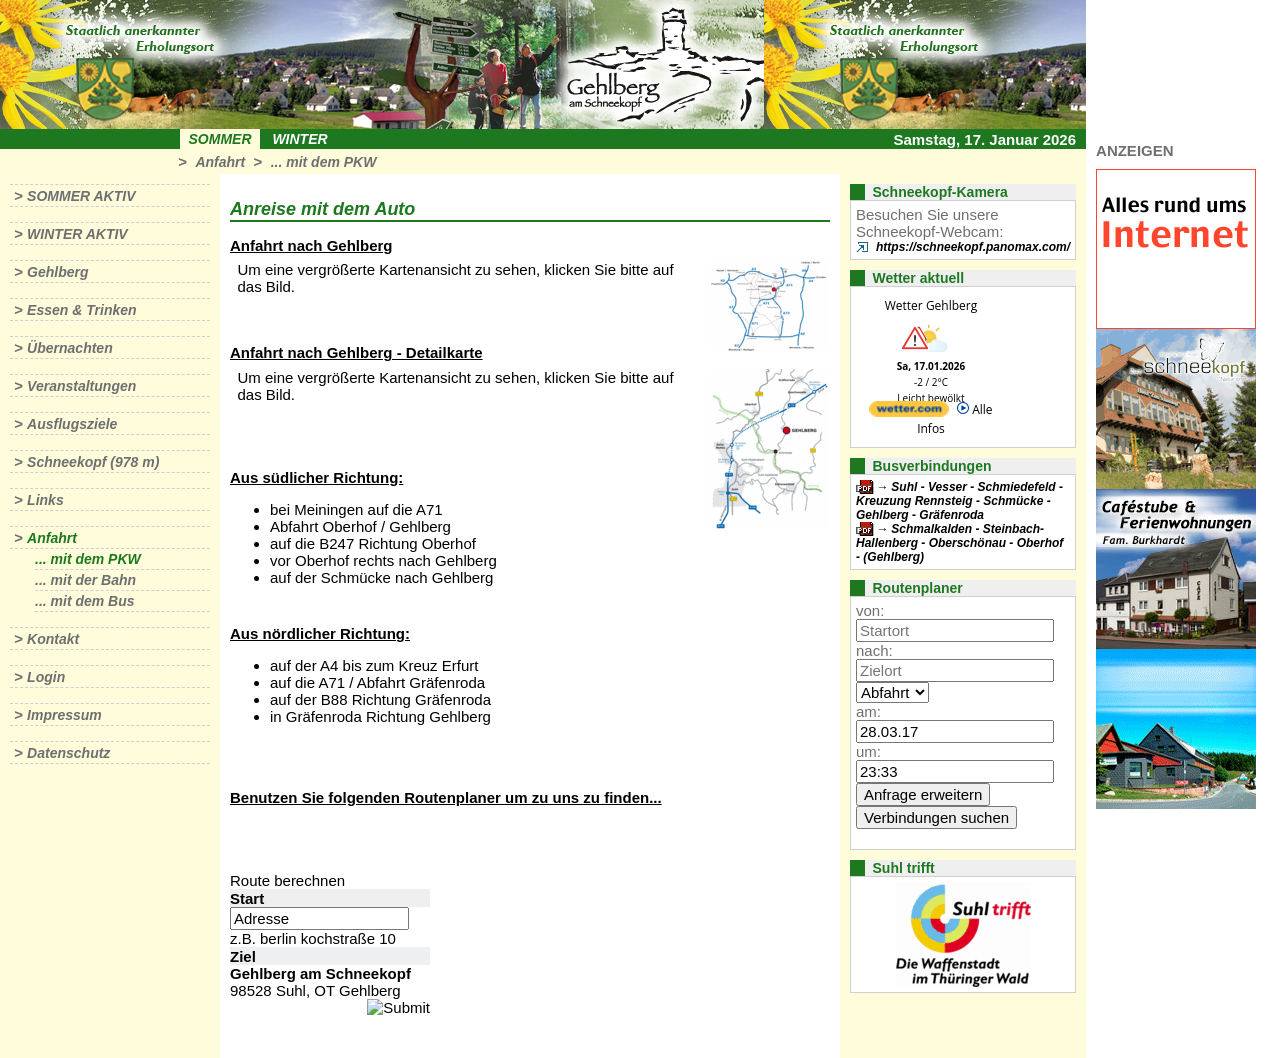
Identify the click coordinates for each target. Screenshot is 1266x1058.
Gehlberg (57, 272)
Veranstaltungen (81, 386)
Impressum (64, 715)
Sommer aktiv (81, 196)
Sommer (220, 139)
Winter (299, 139)
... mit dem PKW (324, 162)
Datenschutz (68, 753)
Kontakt (53, 639)
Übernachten (70, 348)
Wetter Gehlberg (931, 305)
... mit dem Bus (85, 601)
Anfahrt (220, 162)
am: (868, 711)
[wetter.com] (909, 412)
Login (46, 677)
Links (45, 500)
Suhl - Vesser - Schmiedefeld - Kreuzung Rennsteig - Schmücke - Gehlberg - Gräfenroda (959, 501)
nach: (874, 650)
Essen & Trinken (81, 310)
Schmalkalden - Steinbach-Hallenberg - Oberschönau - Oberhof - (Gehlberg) (959, 543)
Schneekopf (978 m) (93, 462)
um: (868, 751)
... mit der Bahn (85, 580)
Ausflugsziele (72, 424)
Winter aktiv (77, 234)
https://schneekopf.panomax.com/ (973, 247)
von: (870, 610)
